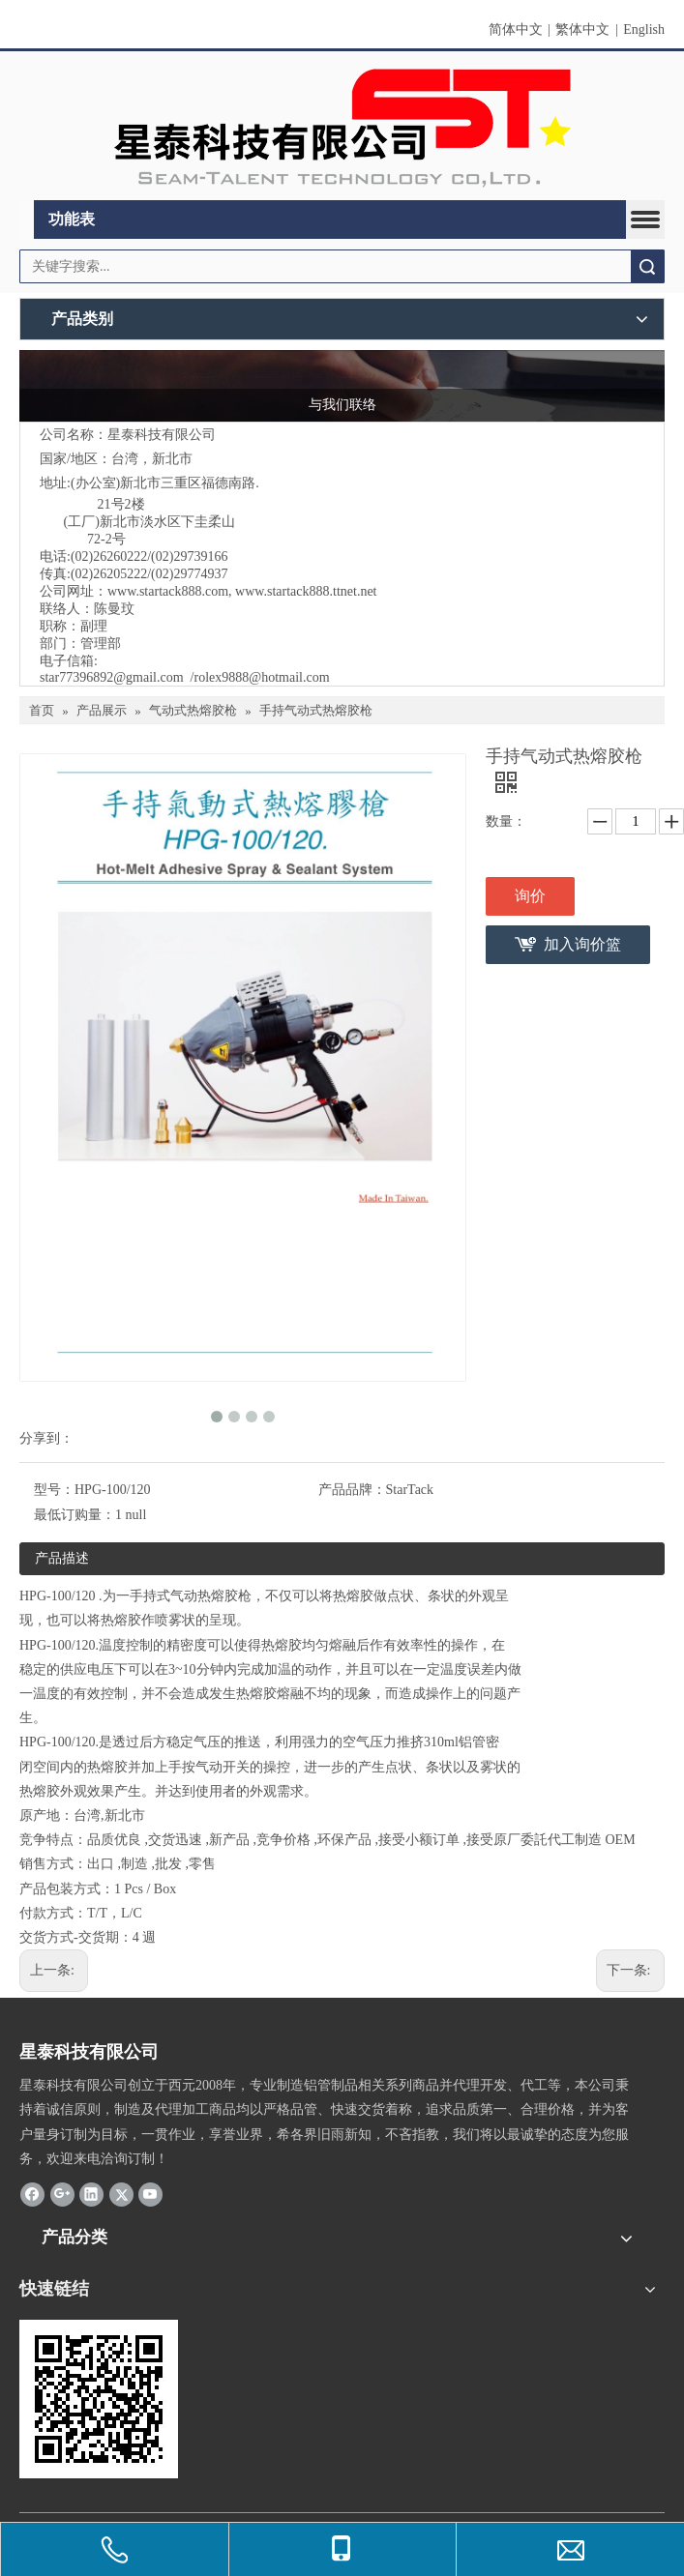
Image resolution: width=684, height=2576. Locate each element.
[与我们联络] (342, 386)
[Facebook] (32, 2194)
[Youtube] (150, 2194)
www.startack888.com (167, 591)
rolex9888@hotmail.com (261, 677)
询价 (530, 896)
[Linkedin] (91, 2194)
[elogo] (342, 126)
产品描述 (62, 1558)
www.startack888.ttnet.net (305, 591)
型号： (54, 1489)
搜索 (647, 266)
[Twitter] (121, 2194)
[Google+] (62, 2194)
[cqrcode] (98, 2399)
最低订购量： (74, 1515)
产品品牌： (352, 1489)
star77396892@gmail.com (112, 677)
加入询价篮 (582, 944)
